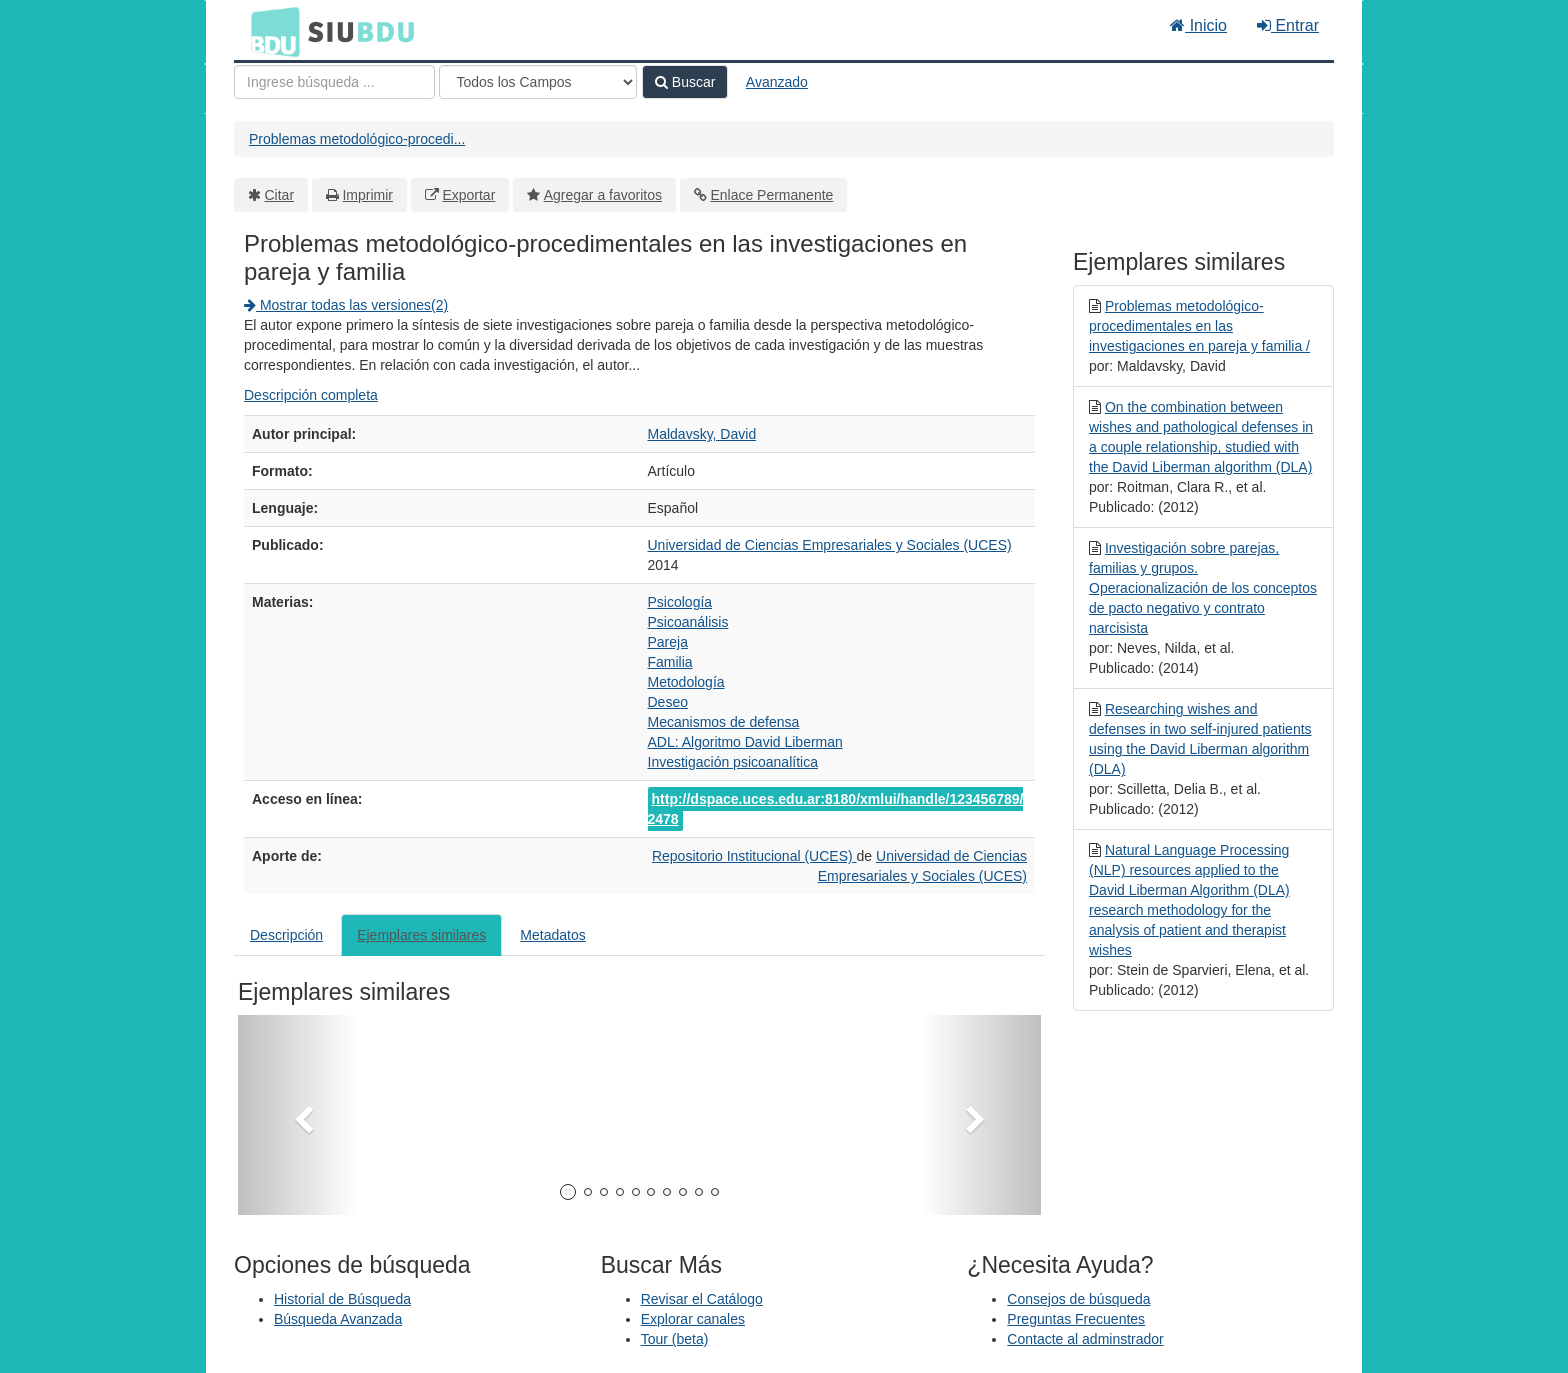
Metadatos (552, 935)
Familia (670, 662)
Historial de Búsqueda (342, 1299)
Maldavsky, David (702, 434)
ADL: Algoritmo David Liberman (745, 742)
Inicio (1198, 25)
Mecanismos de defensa (724, 722)
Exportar (468, 195)
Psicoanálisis (688, 622)
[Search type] (538, 82)
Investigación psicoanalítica (733, 762)
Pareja (668, 642)
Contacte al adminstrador (1085, 1339)
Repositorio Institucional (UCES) (754, 856)
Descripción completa (311, 395)
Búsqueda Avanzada (338, 1319)
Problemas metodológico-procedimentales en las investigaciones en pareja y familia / (1199, 326)
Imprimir (367, 195)
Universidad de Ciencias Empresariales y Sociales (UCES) (830, 545)
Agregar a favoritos (603, 195)
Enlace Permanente (771, 195)
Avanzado (777, 82)
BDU (270, 31)
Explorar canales (693, 1319)
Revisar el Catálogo (702, 1299)
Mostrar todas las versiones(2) (346, 305)
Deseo (668, 702)
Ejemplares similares (421, 935)
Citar (280, 195)
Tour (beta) (675, 1339)
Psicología (680, 602)
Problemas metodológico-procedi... (357, 139)
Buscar (685, 82)
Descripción (286, 935)
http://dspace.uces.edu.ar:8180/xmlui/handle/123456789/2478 (836, 809)
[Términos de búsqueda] (334, 82)
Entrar (1288, 25)
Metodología (686, 682)
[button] (298, 1115)
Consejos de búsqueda (1078, 1299)
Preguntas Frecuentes (1076, 1319)
